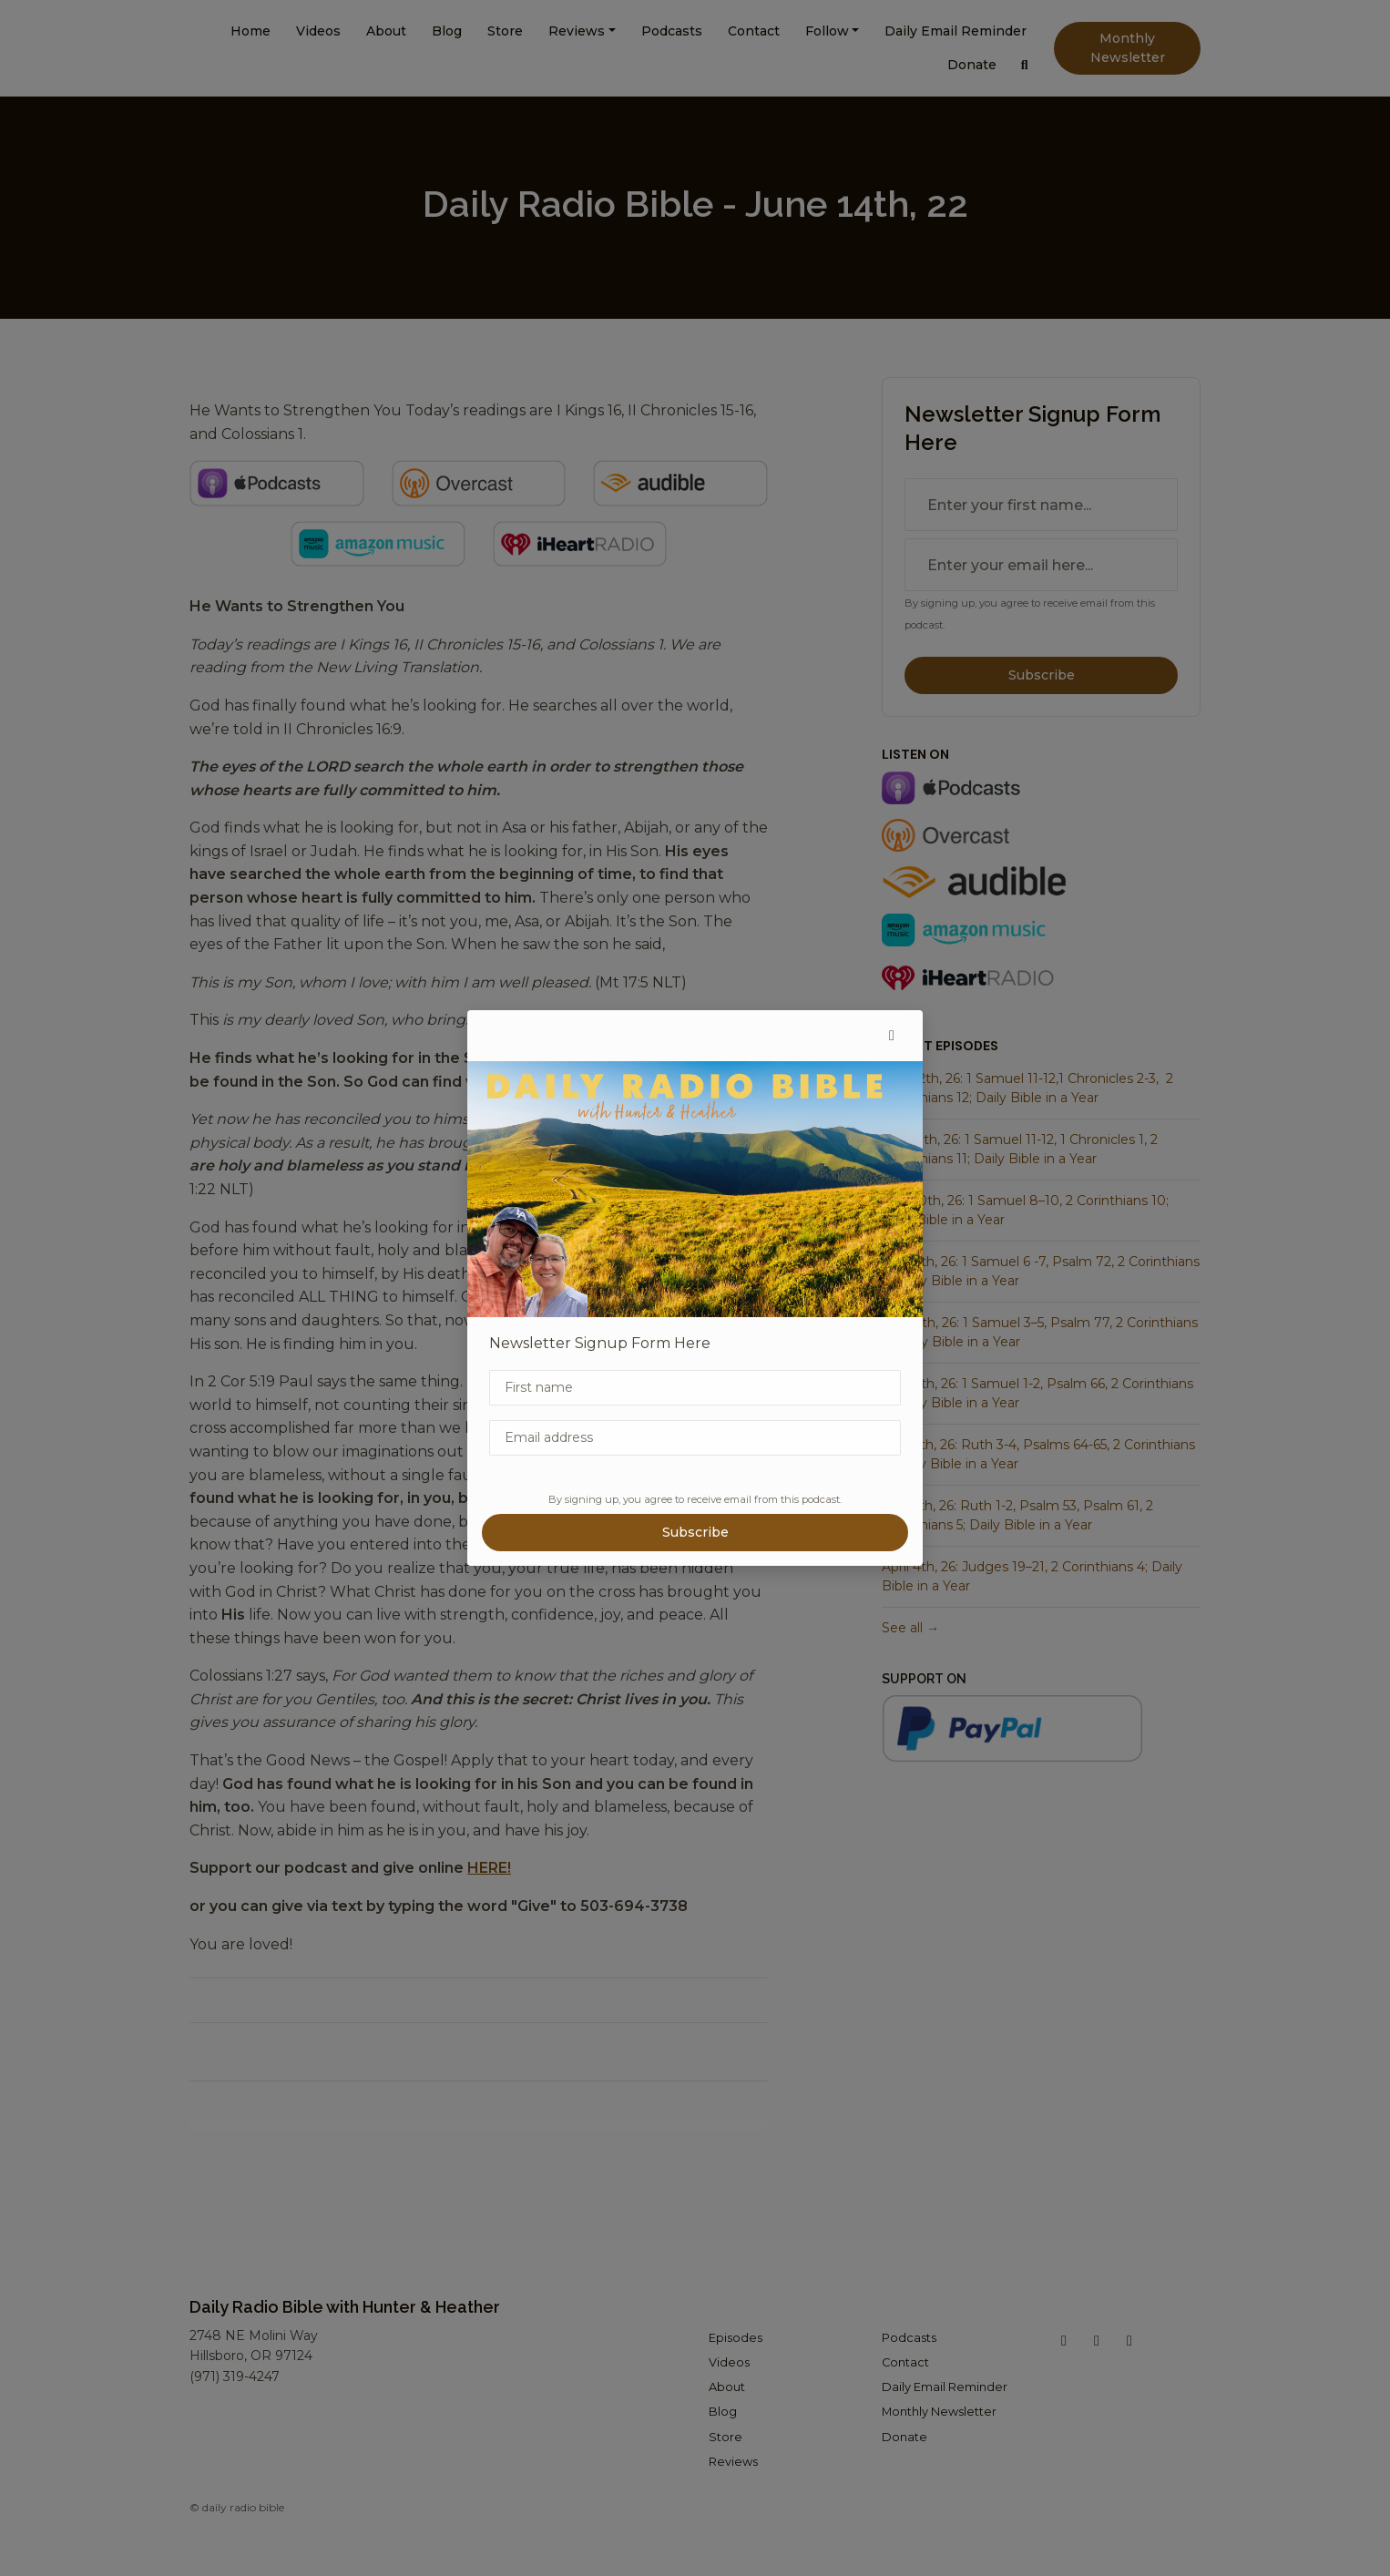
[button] (892, 1036)
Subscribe (695, 1532)
